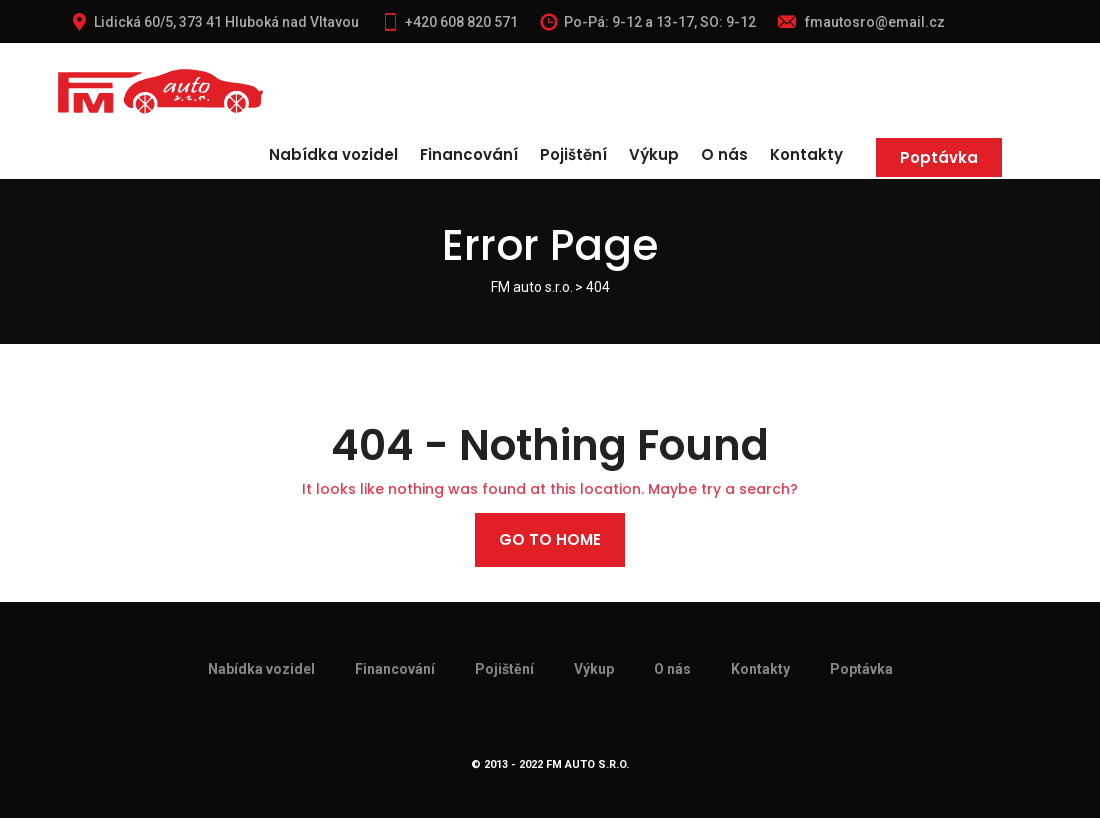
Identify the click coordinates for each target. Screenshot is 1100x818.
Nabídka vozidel (333, 154)
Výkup (654, 154)
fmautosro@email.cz (861, 22)
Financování (469, 154)
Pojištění (573, 154)
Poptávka (939, 157)
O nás (724, 154)
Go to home (550, 539)
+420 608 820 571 (449, 22)
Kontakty (806, 154)
